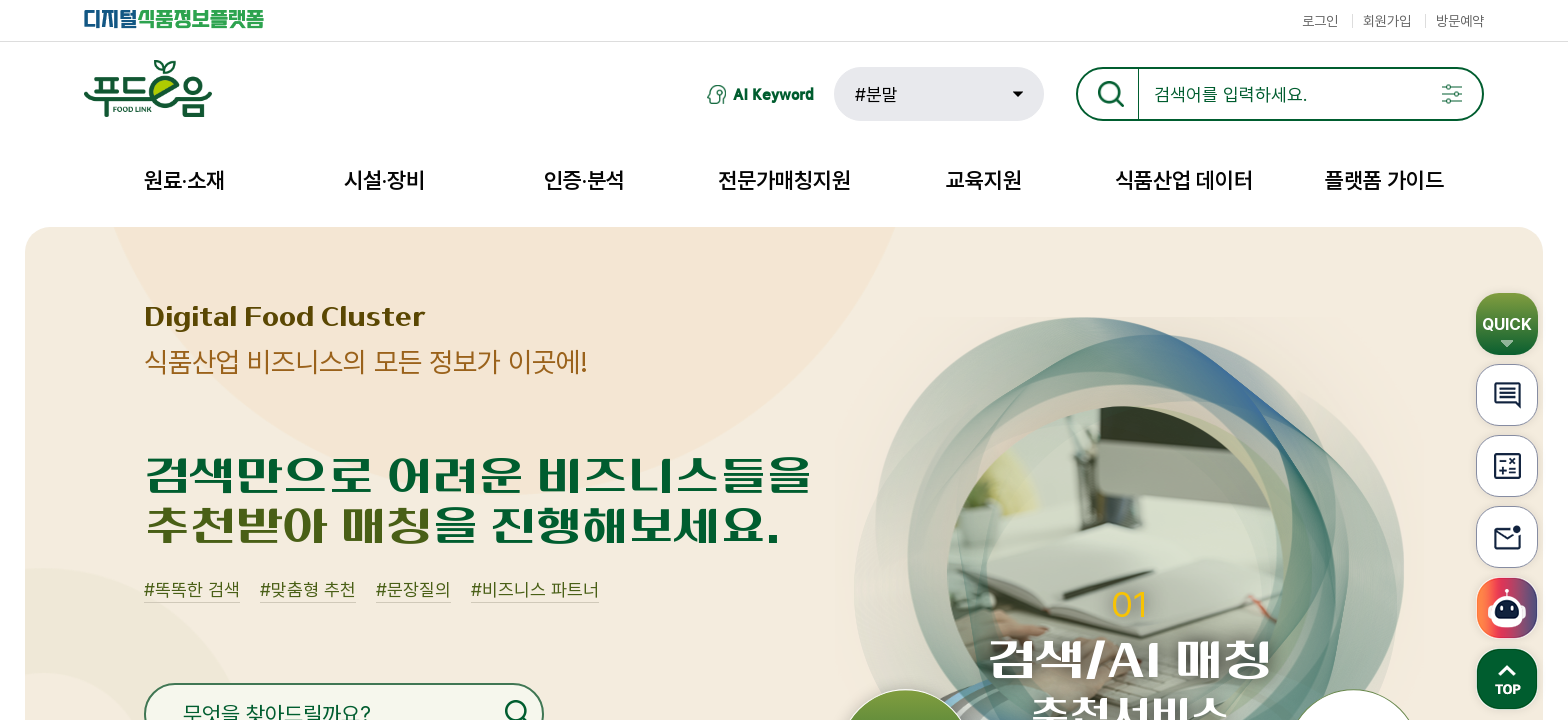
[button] (939, 94)
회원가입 (1387, 21)
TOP (1507, 679)
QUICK (1507, 324)
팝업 (1452, 94)
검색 (1422, 69)
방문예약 (1460, 21)
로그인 (1320, 21)
